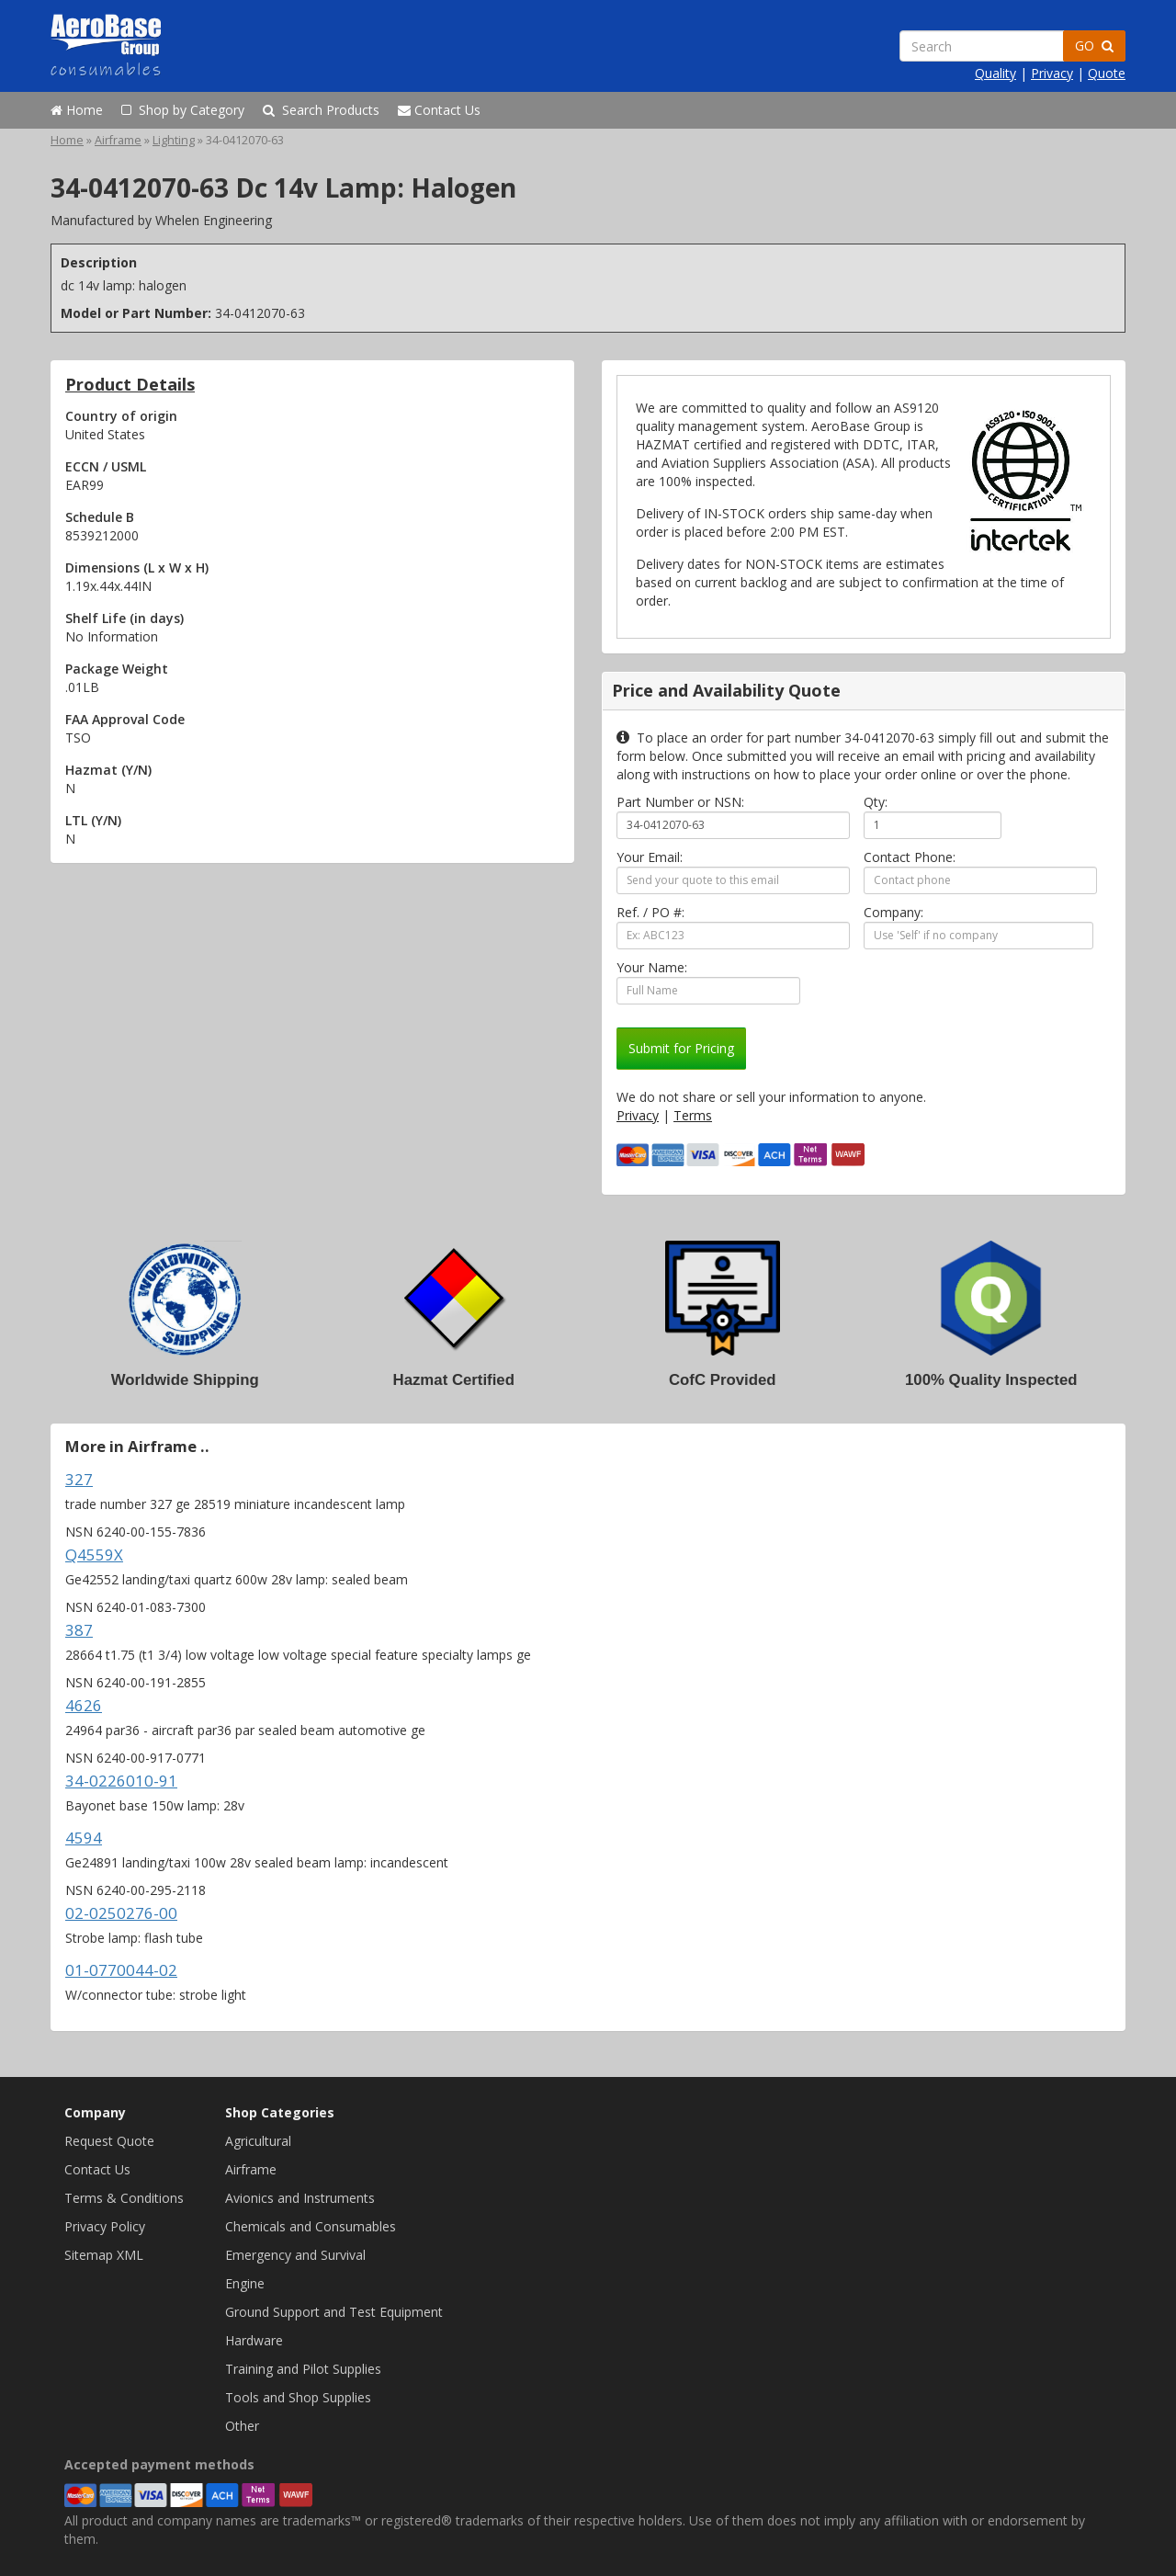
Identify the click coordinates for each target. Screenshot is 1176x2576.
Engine (245, 2283)
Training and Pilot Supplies (303, 2368)
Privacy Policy (104, 2226)
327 (79, 1479)
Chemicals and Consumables (310, 2226)
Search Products (321, 110)
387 (79, 1629)
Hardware (254, 2340)
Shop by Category (182, 110)
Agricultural (258, 2141)
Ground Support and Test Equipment (334, 2312)
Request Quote (109, 2141)
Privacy (1052, 73)
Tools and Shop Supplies (298, 2397)
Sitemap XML (103, 2255)
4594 (83, 1837)
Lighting (174, 140)
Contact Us (439, 110)
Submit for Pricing (681, 1048)
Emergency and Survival (295, 2255)
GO (1094, 45)
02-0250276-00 (121, 1912)
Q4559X (94, 1554)
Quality (995, 73)
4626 (83, 1705)
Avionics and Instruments (300, 2198)
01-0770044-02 (121, 1969)
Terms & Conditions (124, 2198)
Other (242, 2425)
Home (77, 110)
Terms (692, 1115)
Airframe (118, 140)
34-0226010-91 (121, 1780)
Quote (1106, 73)
